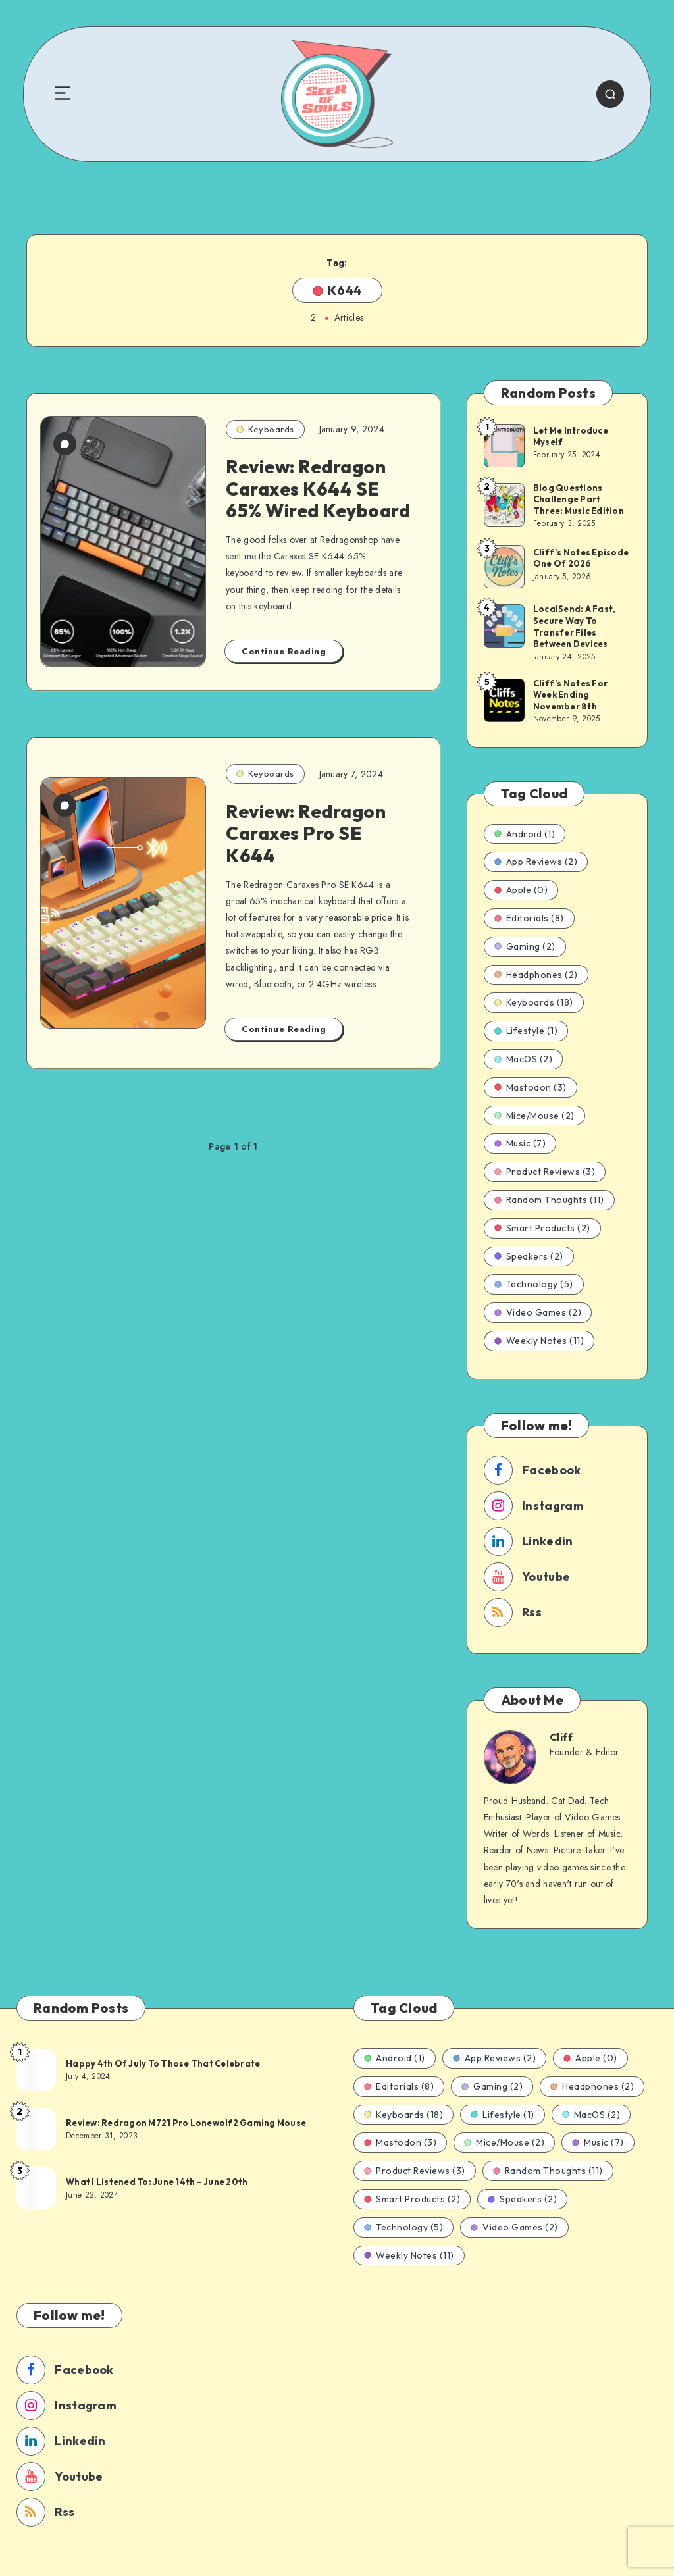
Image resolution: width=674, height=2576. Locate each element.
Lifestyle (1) (526, 1031)
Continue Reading (284, 651)
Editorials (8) (529, 918)
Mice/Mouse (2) (534, 1115)
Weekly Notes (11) (539, 1341)
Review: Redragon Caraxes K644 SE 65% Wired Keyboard (318, 488)
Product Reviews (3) (545, 1171)
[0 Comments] (64, 443)
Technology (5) (533, 1284)
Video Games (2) (538, 1312)
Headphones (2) (536, 975)
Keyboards (265, 429)
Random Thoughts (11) (549, 1200)
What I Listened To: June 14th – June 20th (156, 2182)
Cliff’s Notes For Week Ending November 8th (570, 694)
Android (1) (525, 834)
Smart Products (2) (542, 1228)
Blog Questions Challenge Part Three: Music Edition (578, 499)
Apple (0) (521, 890)
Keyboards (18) (533, 1002)
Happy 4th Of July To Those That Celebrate (163, 2063)
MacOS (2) (523, 1059)
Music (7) (520, 1143)
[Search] (610, 94)
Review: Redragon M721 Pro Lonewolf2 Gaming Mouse (186, 2122)
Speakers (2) (528, 1256)
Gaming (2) (525, 946)
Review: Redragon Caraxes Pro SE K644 (306, 833)
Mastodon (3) (530, 1087)
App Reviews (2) (536, 861)
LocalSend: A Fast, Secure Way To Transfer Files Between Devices (574, 626)
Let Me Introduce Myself (570, 436)
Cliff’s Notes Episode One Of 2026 (581, 558)
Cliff (561, 1736)
